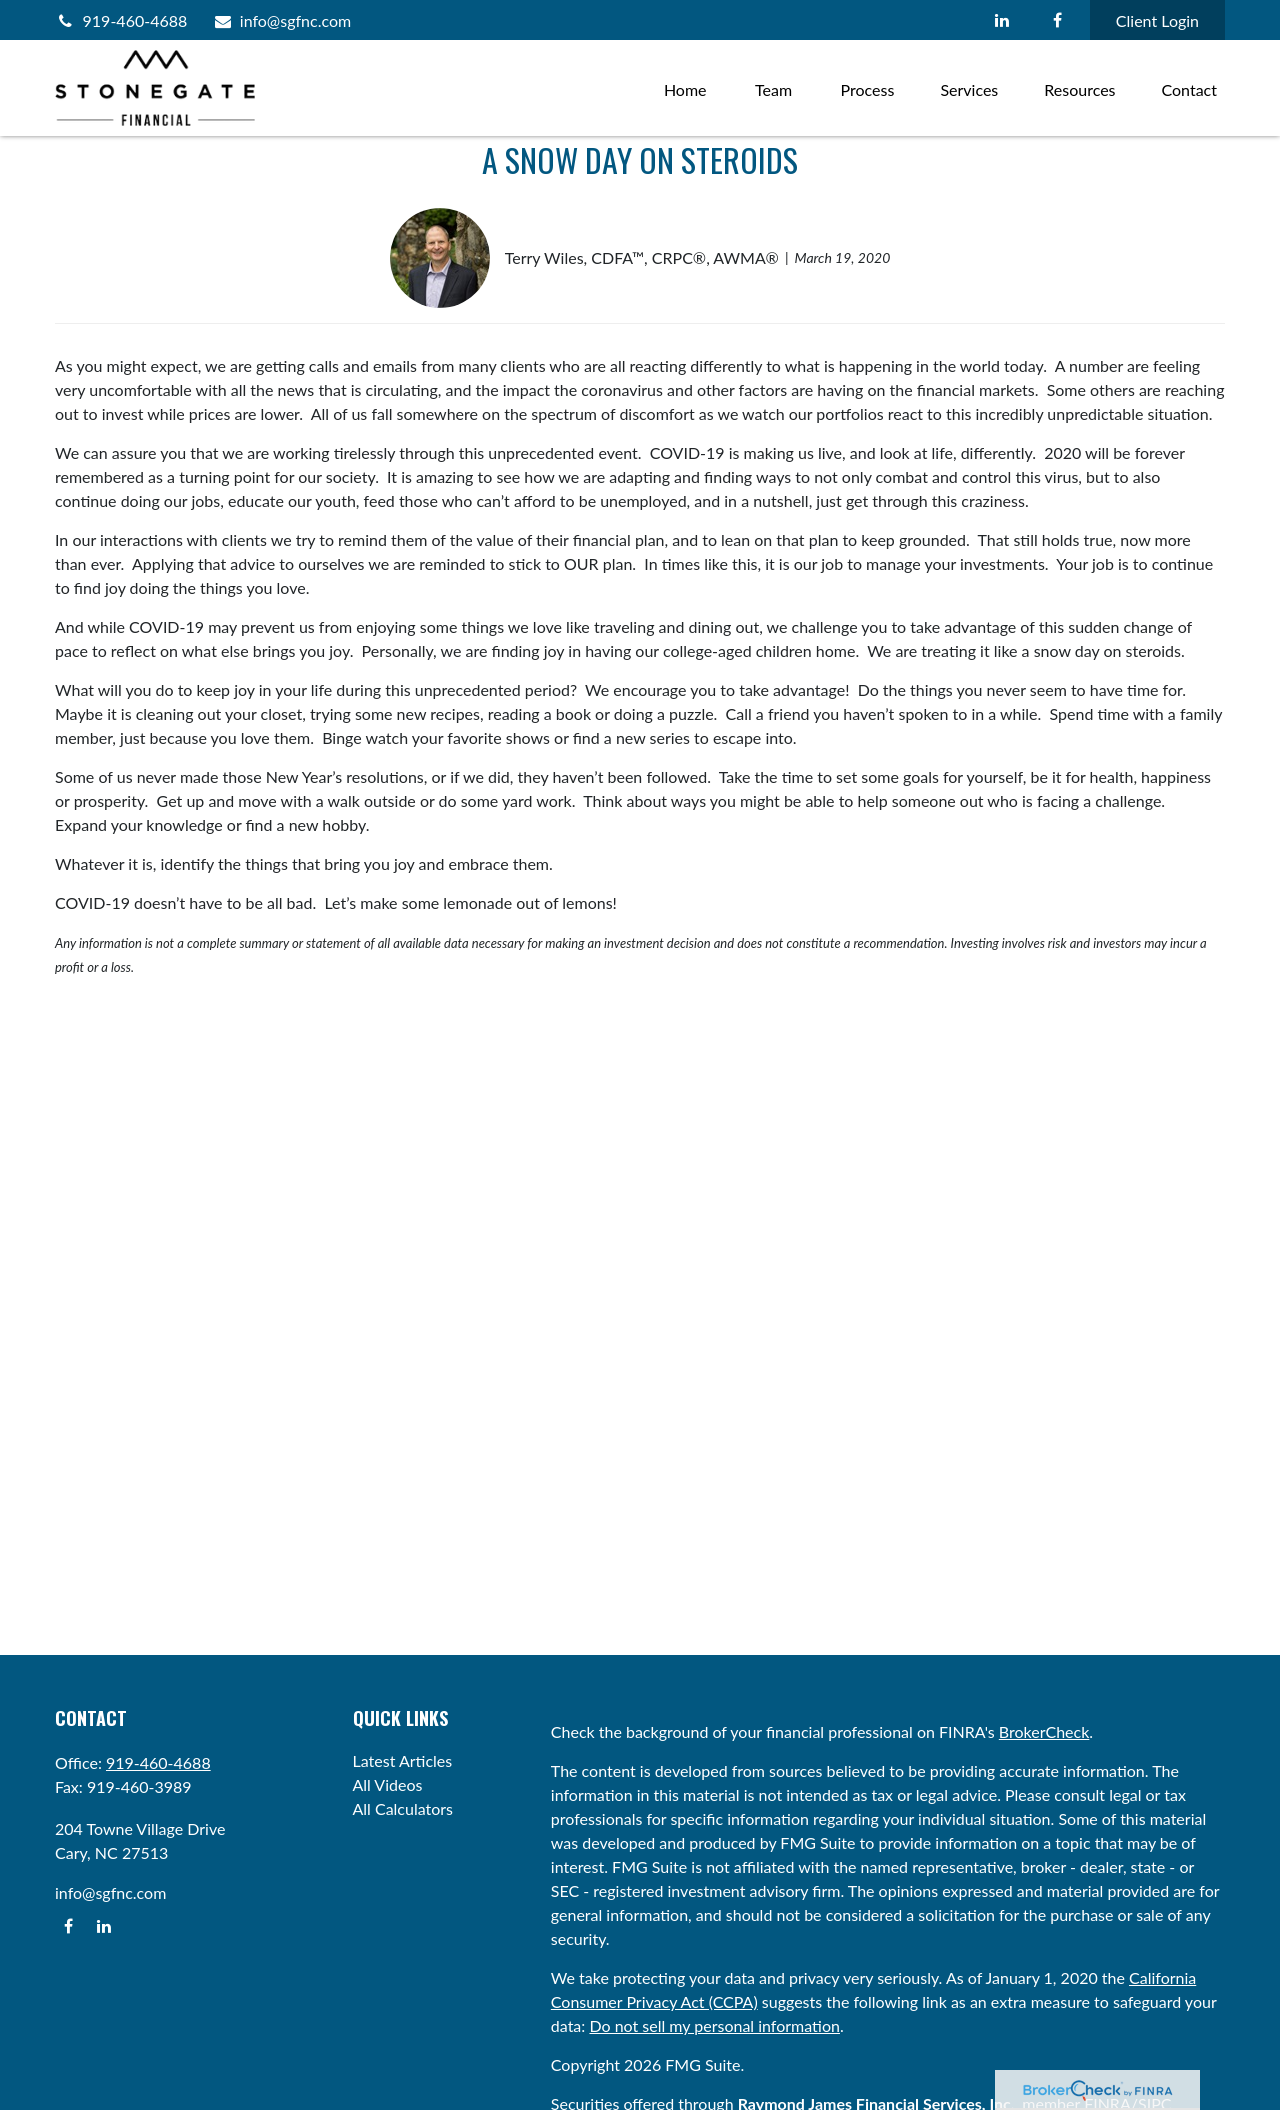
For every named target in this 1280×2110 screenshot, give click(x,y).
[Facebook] (1057, 20)
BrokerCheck (1044, 1731)
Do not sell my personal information (714, 2025)
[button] (685, 87)
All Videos (388, 1784)
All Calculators (403, 1808)
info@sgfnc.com (281, 20)
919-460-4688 (121, 20)
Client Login (1157, 20)
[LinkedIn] (1002, 20)
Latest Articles (403, 1760)
